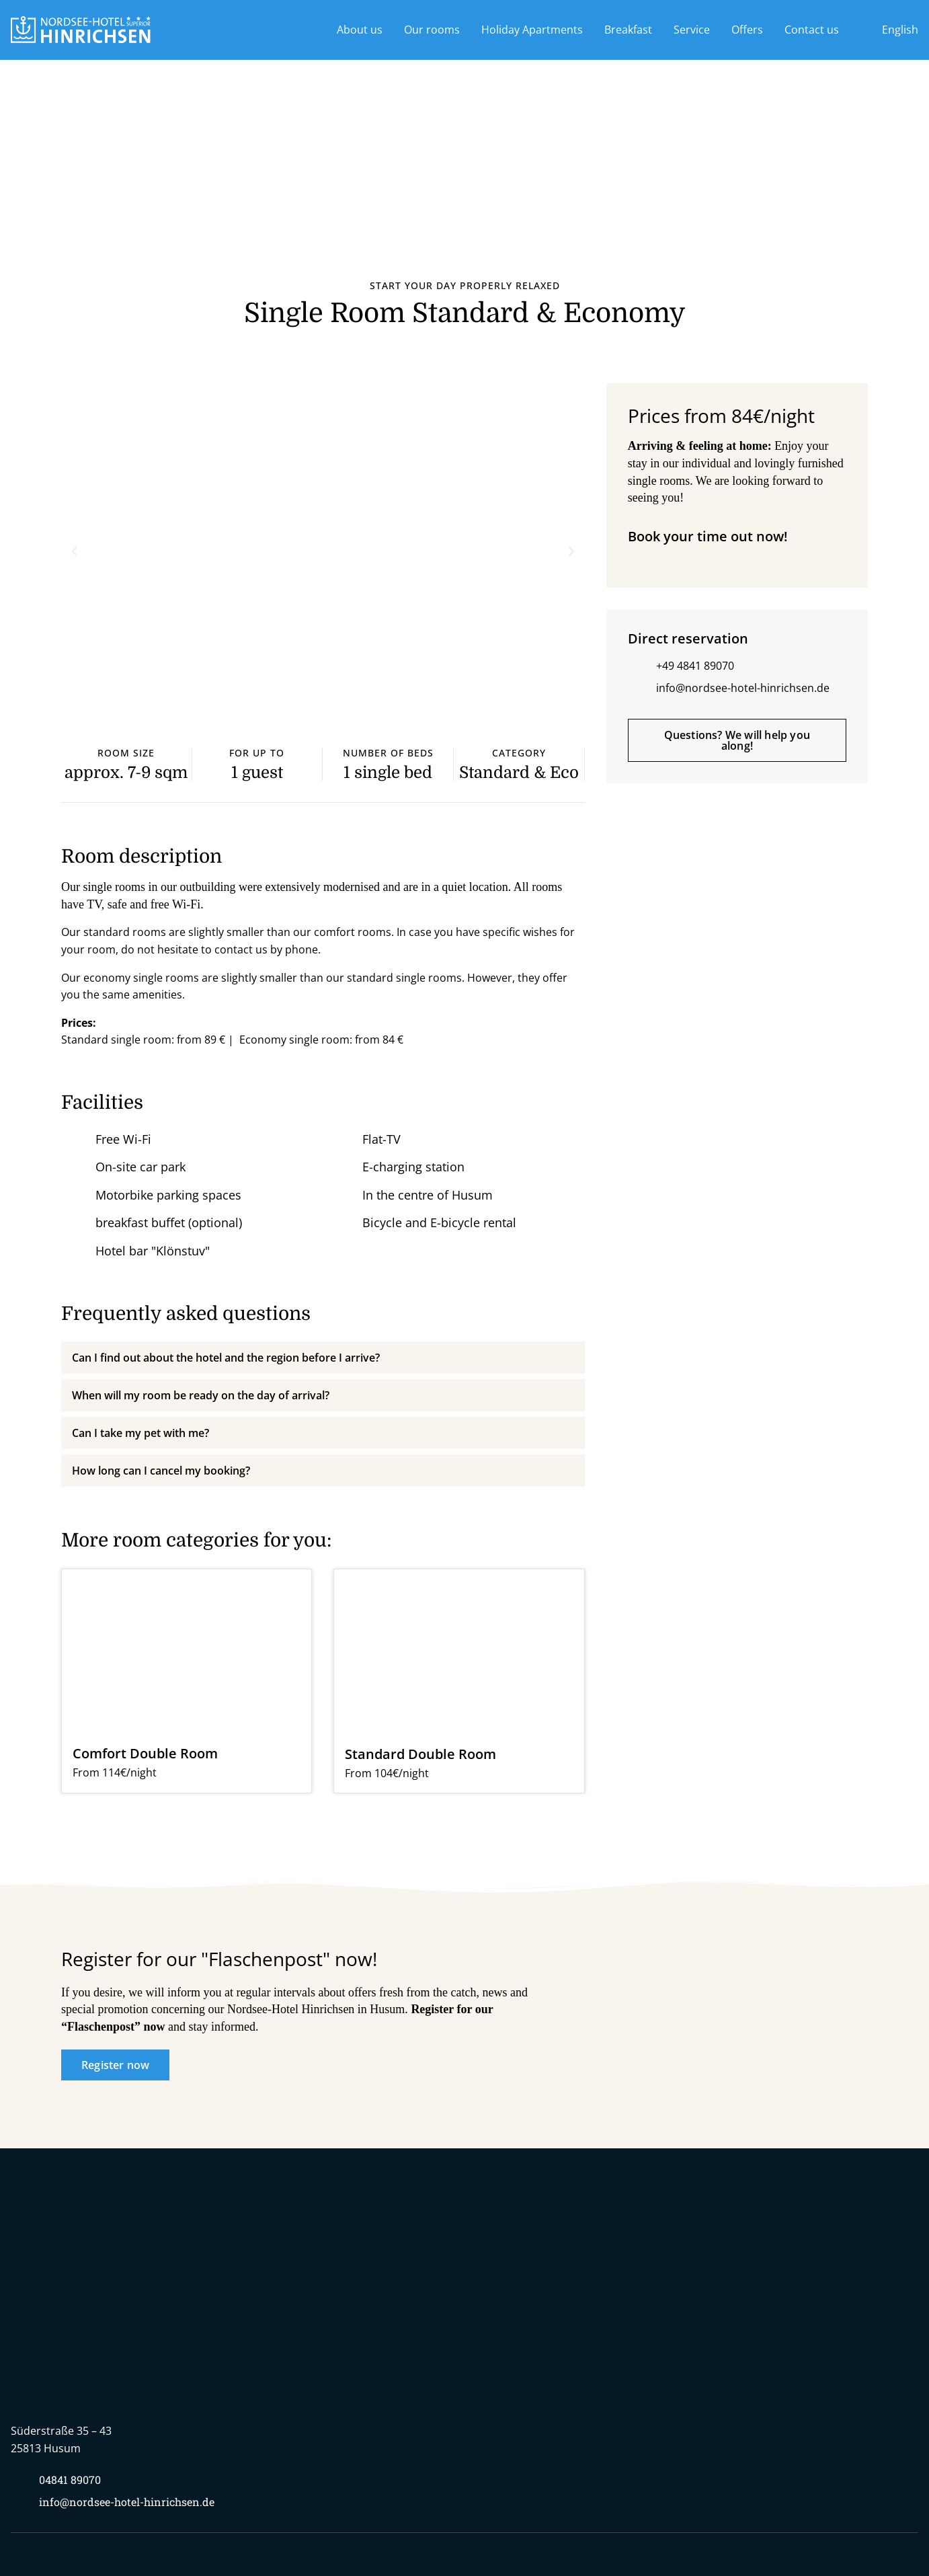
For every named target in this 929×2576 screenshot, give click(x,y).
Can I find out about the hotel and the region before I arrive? (226, 1357)
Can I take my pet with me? (140, 1433)
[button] (74, 551)
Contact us (811, 29)
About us (359, 29)
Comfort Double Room (145, 1753)
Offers (747, 29)
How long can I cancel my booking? (161, 1470)
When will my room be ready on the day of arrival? (200, 1395)
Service (692, 29)
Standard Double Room (420, 1754)
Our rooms (432, 29)
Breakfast (628, 29)
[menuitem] (889, 30)
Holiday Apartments (532, 29)
